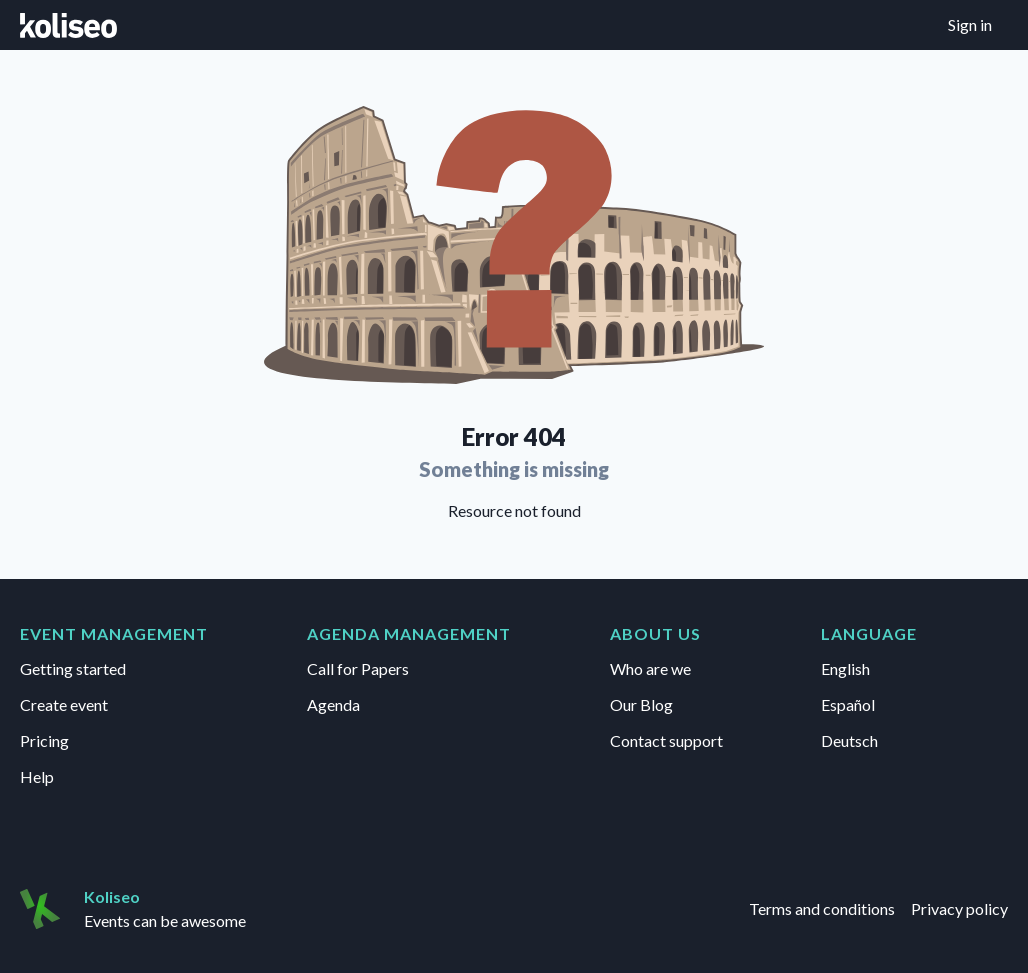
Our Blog (641, 704)
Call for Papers (358, 668)
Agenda (333, 704)
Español (848, 704)
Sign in (970, 24)
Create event (64, 704)
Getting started (73, 668)
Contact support (666, 740)
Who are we (650, 668)
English (845, 668)
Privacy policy (959, 908)
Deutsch (849, 740)
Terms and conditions (822, 908)
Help (37, 776)
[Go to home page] (68, 25)
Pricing (44, 740)
